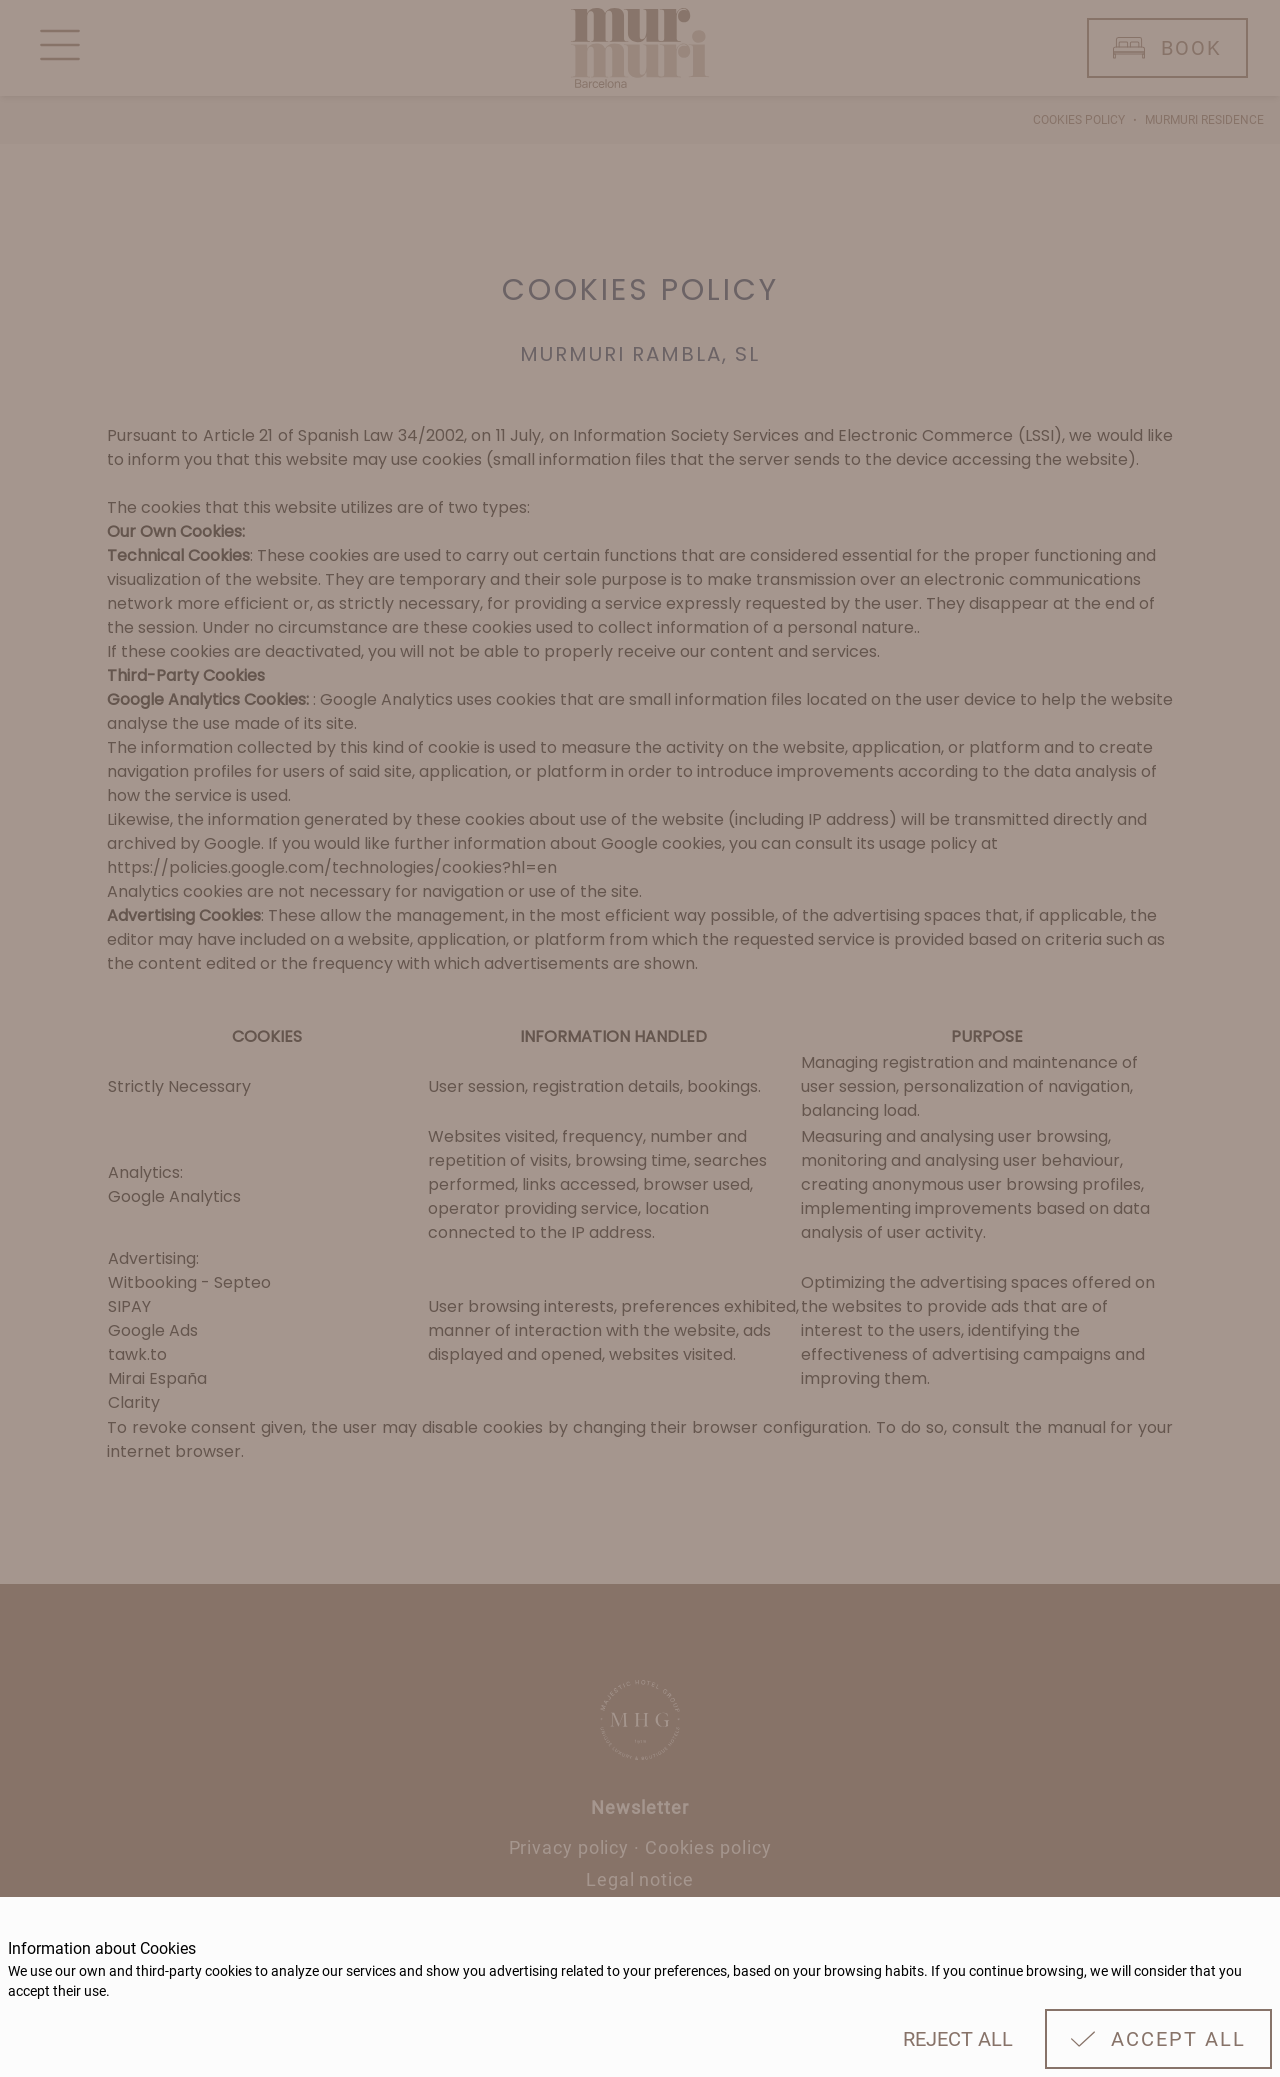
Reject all (958, 2039)
